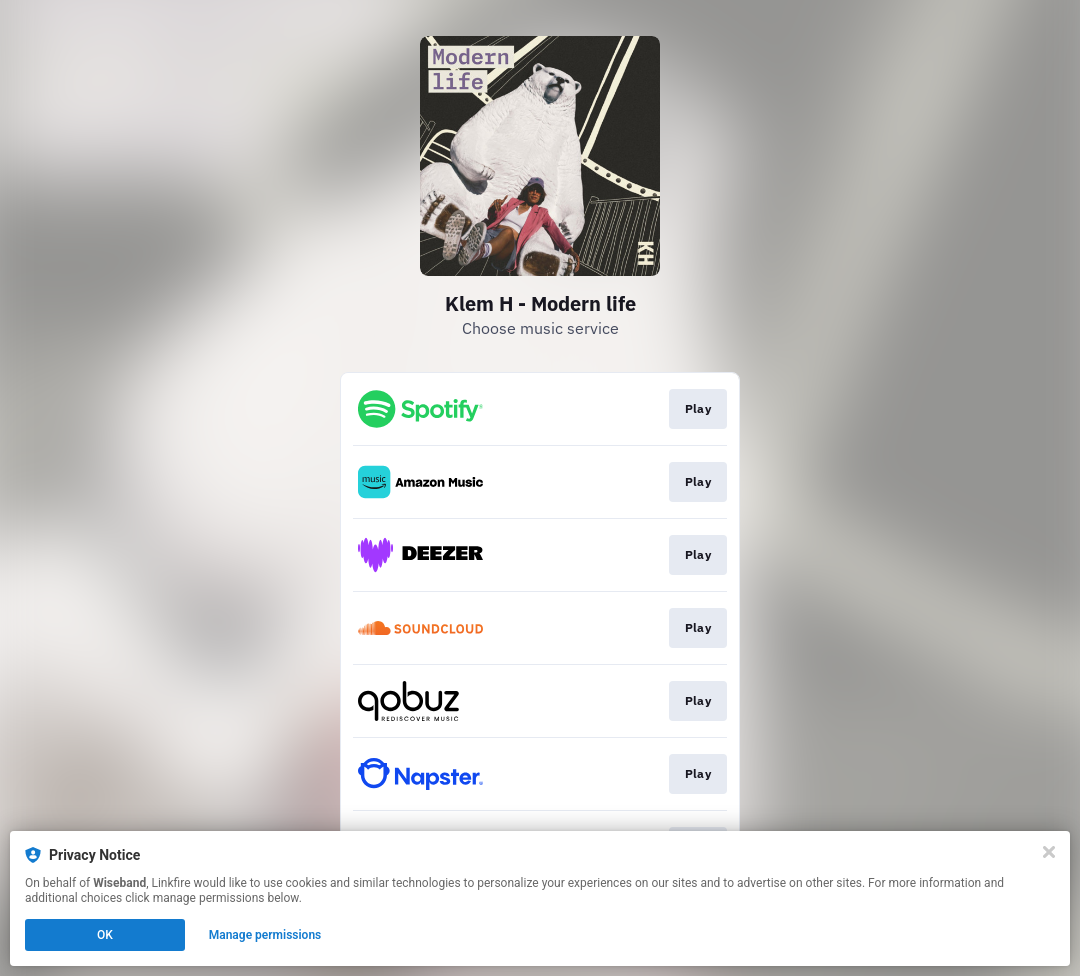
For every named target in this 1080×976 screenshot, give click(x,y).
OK (105, 935)
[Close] (1049, 852)
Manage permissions (265, 935)
